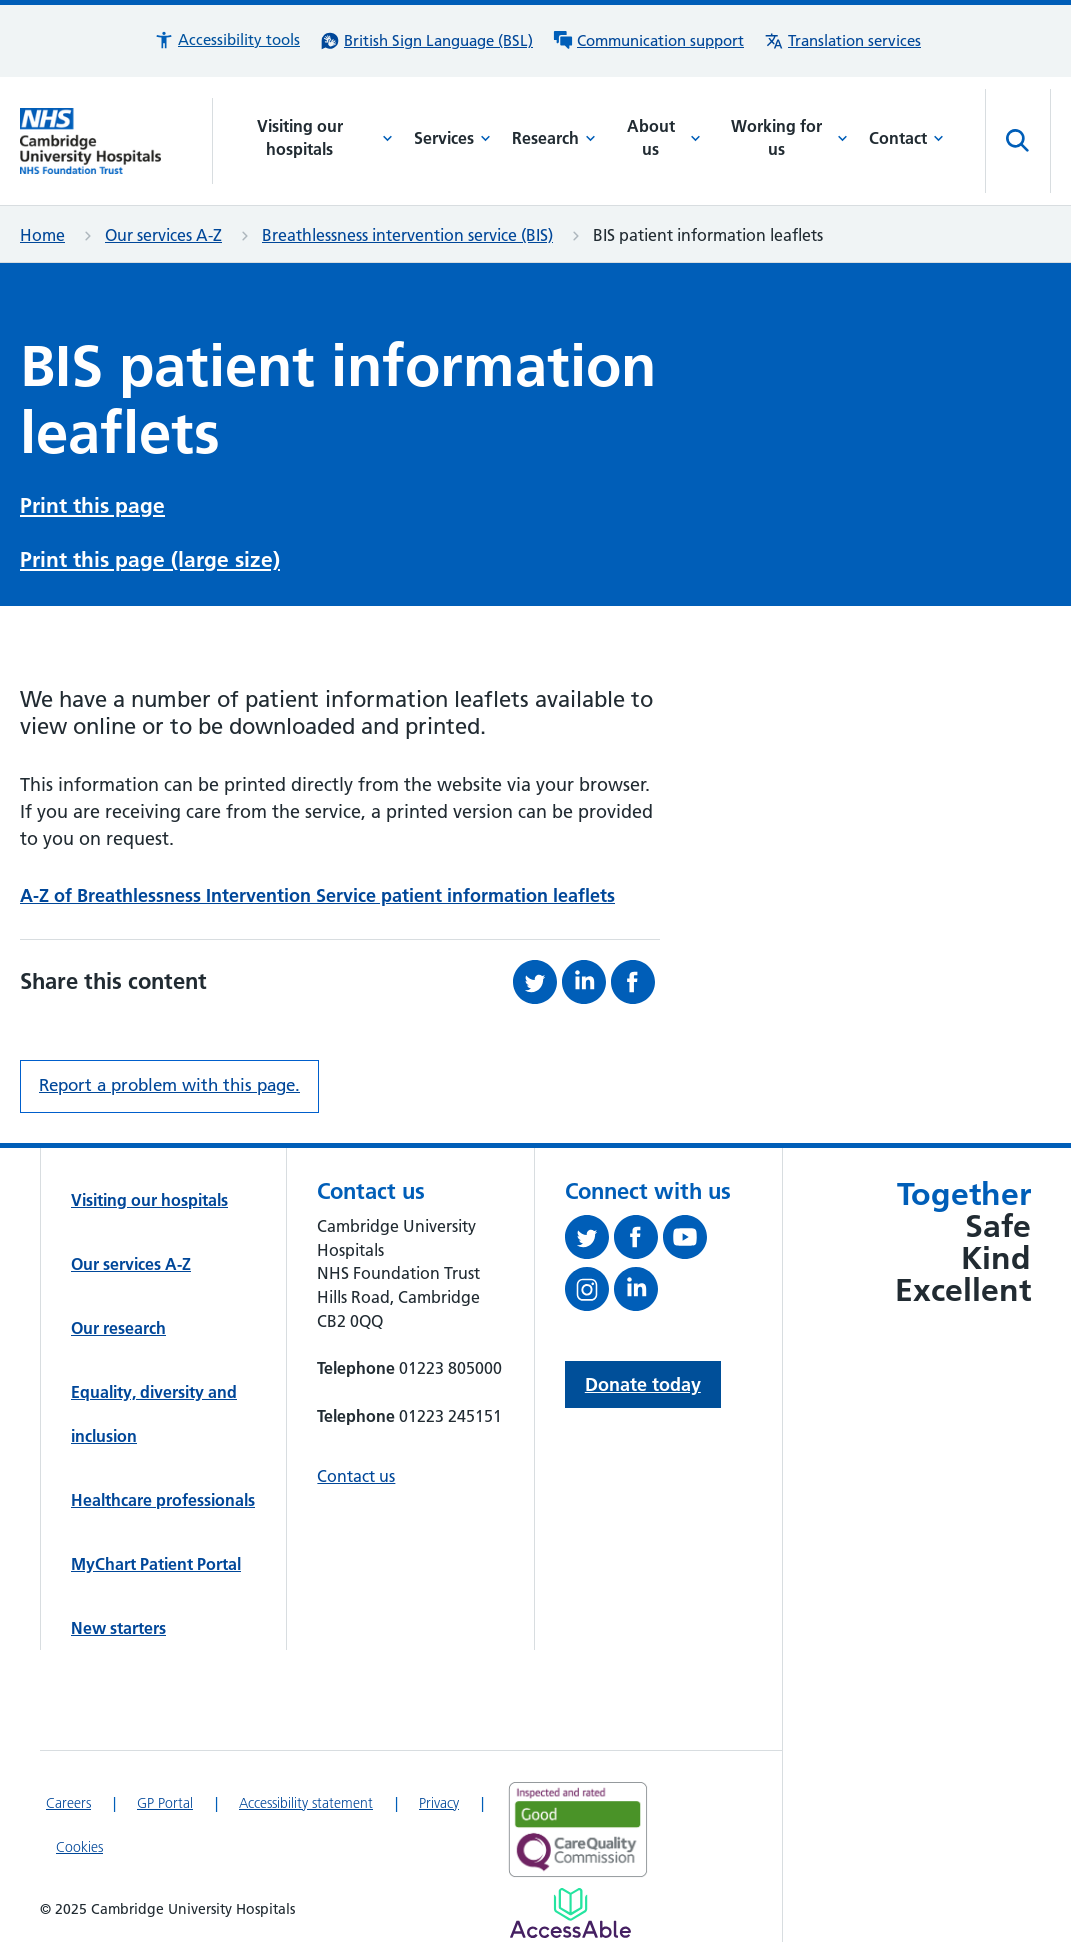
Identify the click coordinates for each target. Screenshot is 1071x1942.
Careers (68, 1803)
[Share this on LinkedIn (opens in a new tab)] (586, 982)
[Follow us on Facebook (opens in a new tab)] (638, 1241)
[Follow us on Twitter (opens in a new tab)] (589, 1241)
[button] (227, 40)
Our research (118, 1328)
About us (664, 138)
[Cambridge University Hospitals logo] (116, 141)
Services (452, 138)
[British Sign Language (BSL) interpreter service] (426, 41)
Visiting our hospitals (325, 138)
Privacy (439, 1803)
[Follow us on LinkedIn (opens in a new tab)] (638, 1293)
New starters (118, 1628)
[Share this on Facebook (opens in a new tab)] (635, 982)
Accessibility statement (306, 1803)
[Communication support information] (648, 41)
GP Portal (165, 1803)
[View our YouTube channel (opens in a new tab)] (687, 1241)
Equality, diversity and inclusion (154, 1414)
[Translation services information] (842, 41)
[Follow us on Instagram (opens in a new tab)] (589, 1293)
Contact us (356, 1476)
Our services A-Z (163, 235)
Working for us (789, 138)
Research (554, 138)
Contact (906, 138)
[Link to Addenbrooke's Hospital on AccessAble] (570, 1913)
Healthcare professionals (163, 1500)
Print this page (92, 505)
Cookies (79, 1847)
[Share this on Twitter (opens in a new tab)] (537, 982)
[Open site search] (1018, 141)
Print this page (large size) (150, 559)
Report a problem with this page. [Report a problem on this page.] (169, 1085)
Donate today (643, 1384)
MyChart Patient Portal (156, 1564)
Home (42, 235)
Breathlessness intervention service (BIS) (407, 235)
